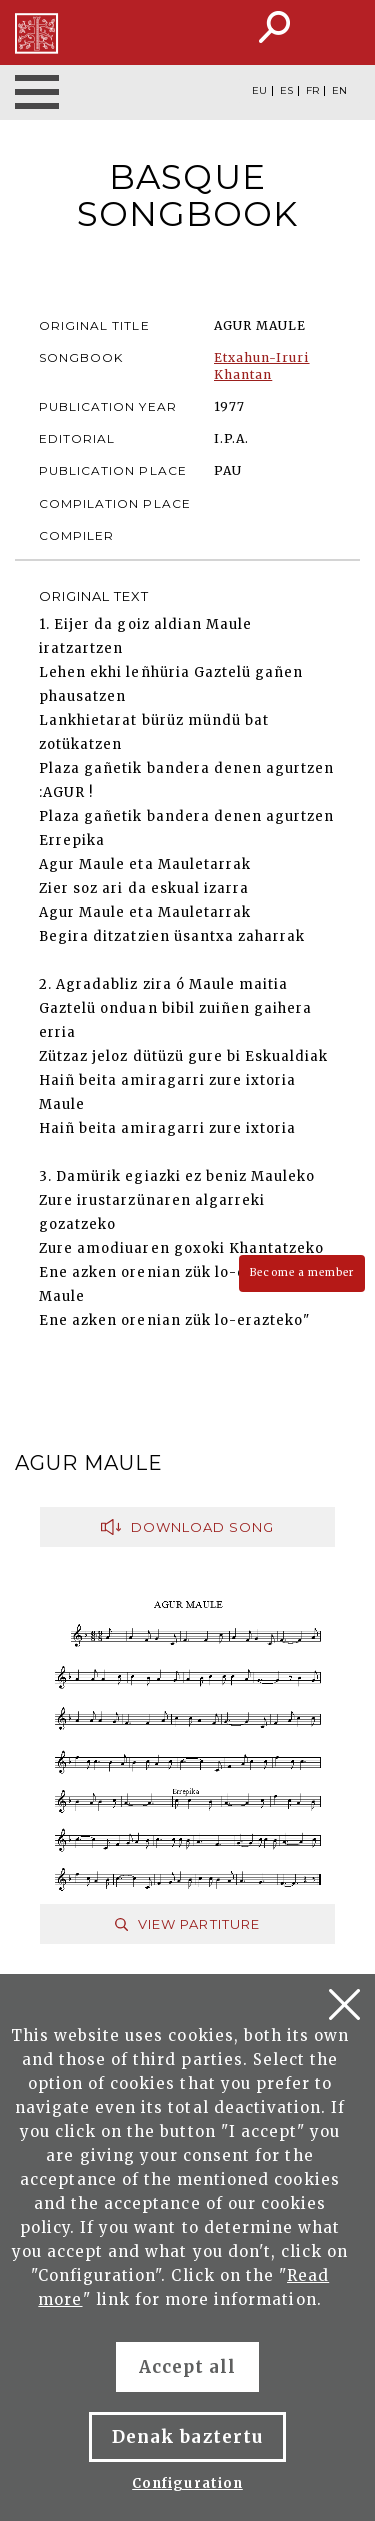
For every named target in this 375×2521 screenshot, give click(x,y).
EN (339, 91)
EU (259, 91)
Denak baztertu (187, 2437)
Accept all (187, 2367)
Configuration (187, 2483)
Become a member (302, 1272)
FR (312, 91)
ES (286, 91)
